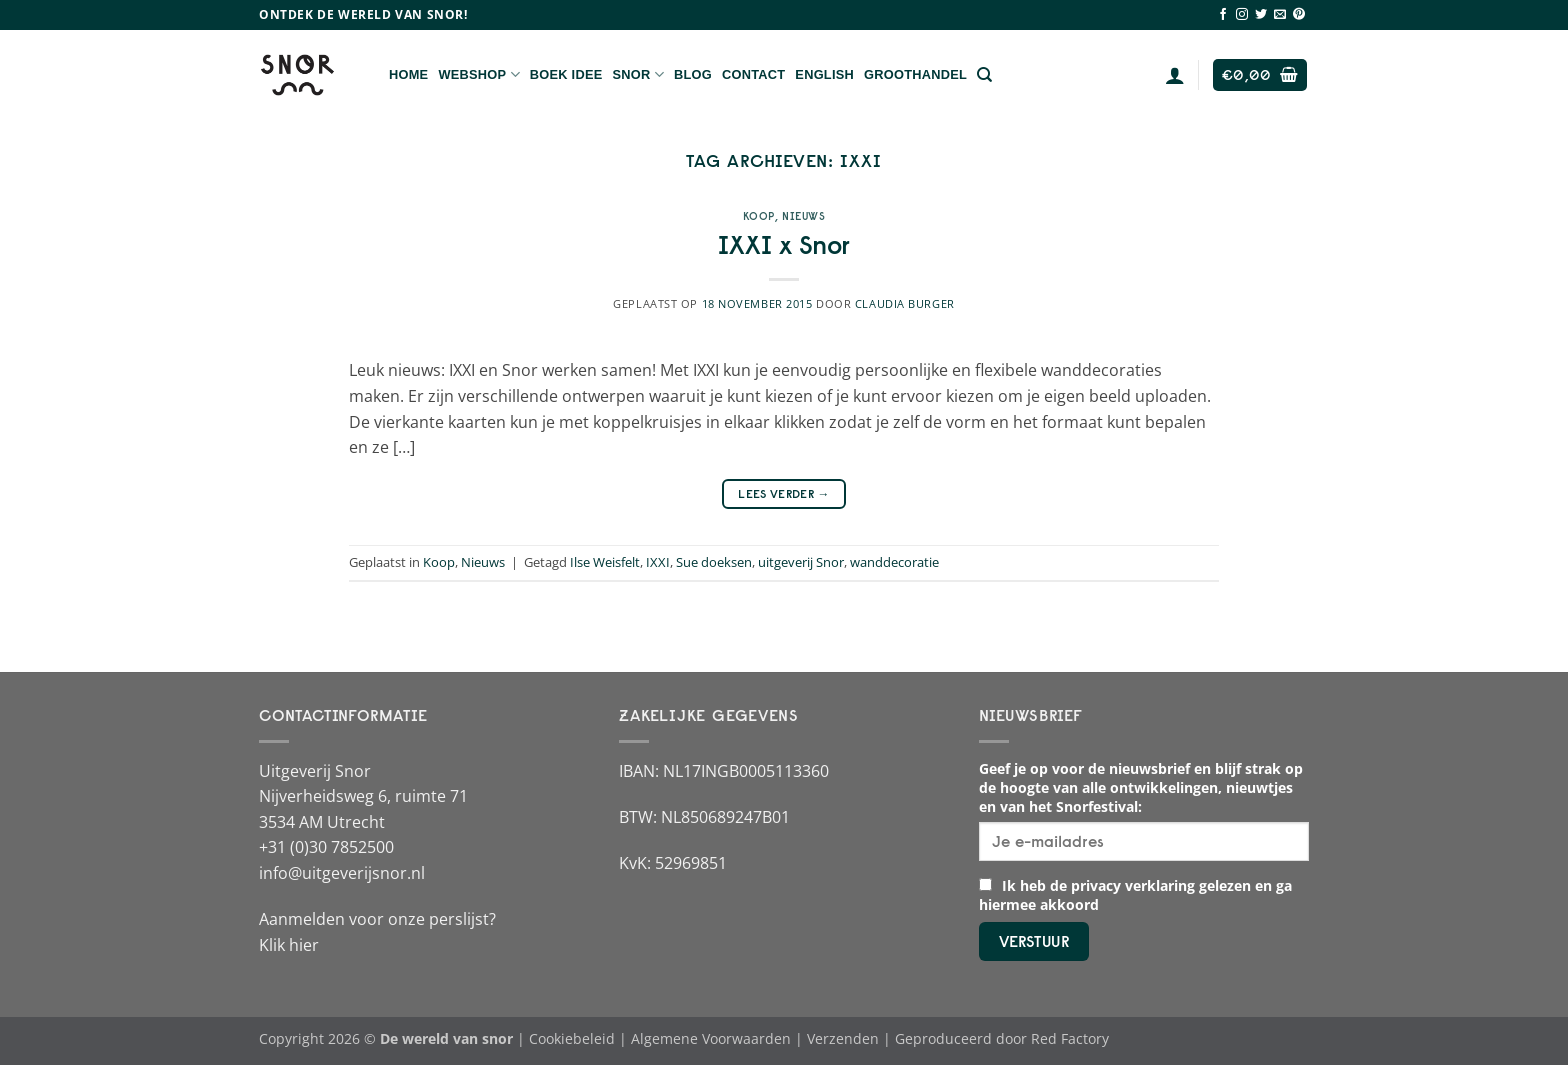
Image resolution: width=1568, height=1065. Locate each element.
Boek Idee (566, 74)
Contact (753, 74)
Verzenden (843, 1038)
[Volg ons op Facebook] (1223, 15)
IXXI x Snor (784, 245)
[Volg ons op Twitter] (1261, 15)
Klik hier (289, 945)
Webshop (478, 74)
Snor (638, 74)
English (824, 74)
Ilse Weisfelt (605, 562)
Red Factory (1070, 1038)
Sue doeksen (714, 562)
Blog (693, 74)
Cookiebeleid (572, 1038)
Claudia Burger (905, 303)
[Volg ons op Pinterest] (1299, 15)
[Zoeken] (984, 75)
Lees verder (784, 493)
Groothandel (915, 74)
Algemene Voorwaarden (711, 1038)
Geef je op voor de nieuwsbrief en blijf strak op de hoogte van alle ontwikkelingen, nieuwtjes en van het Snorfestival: (1141, 787)
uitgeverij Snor (801, 562)
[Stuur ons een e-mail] (1280, 15)
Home (408, 74)
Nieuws (803, 216)
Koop (759, 216)
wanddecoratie (894, 562)
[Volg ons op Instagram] (1242, 15)
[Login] (1175, 75)
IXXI (658, 562)
